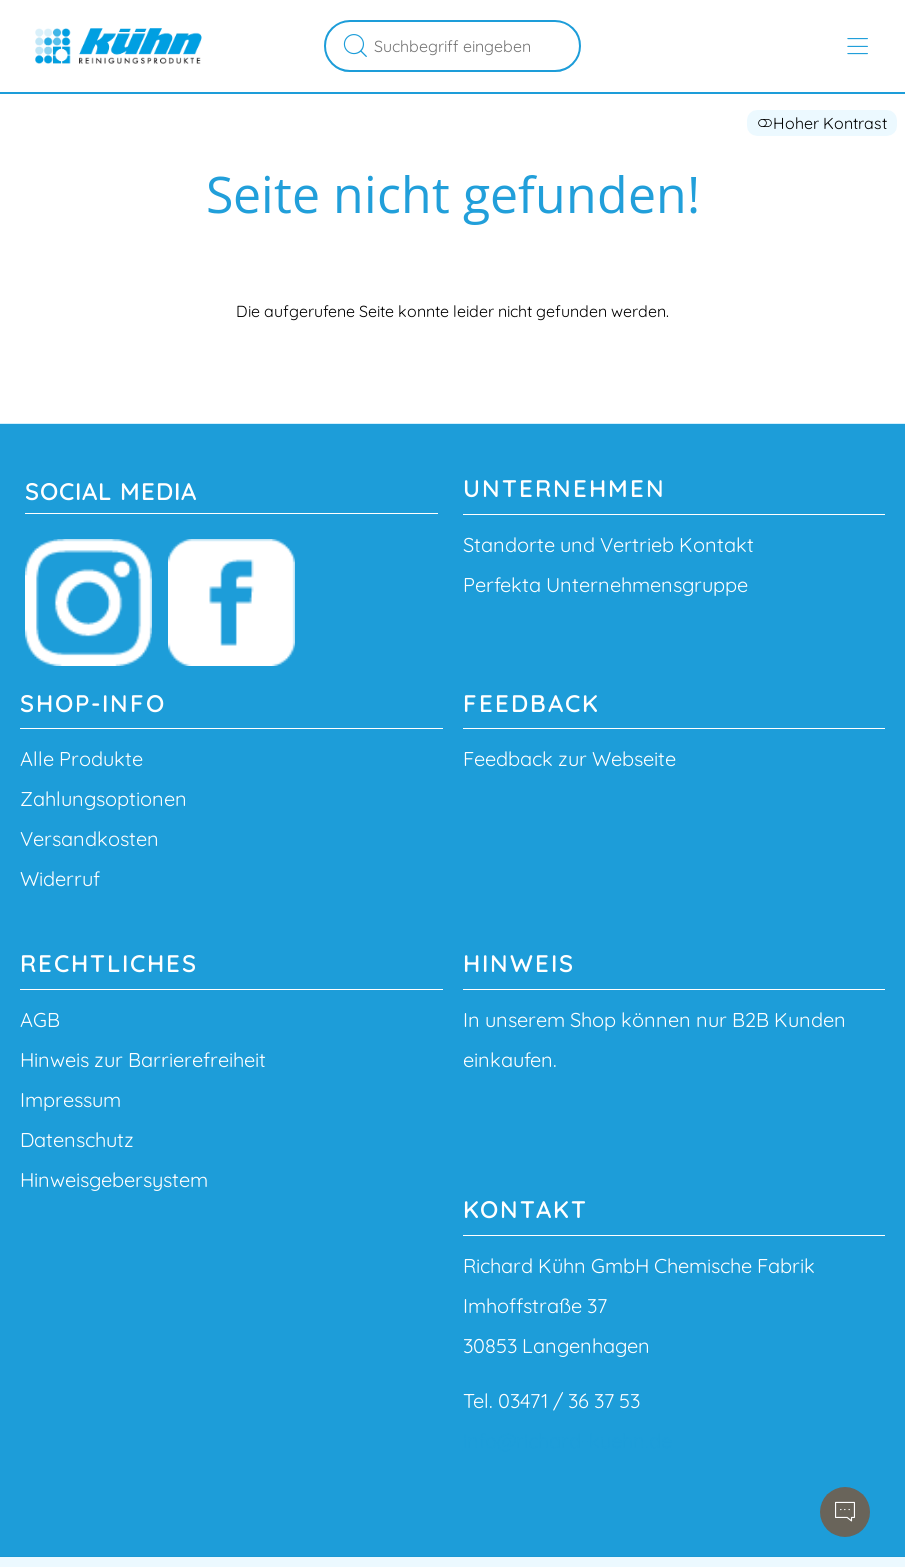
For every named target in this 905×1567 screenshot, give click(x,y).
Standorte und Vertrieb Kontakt (608, 544)
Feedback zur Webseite (569, 758)
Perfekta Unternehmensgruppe (605, 584)
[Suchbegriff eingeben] (474, 46)
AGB (40, 1019)
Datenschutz (77, 1139)
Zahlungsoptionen (103, 798)
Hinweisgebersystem (114, 1179)
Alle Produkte (81, 758)
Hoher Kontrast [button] (822, 123)
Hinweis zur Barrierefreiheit (143, 1059)
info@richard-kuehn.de (567, 1440)
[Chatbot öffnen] (845, 1512)
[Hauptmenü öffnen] (857, 46)
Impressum (70, 1099)
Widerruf (60, 878)
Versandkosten (89, 838)
